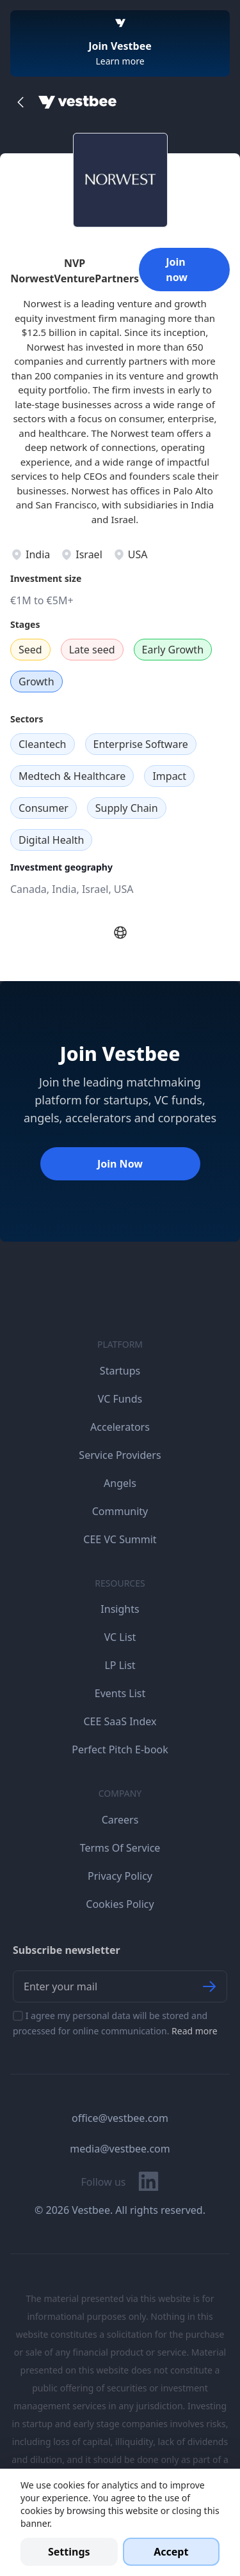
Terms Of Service (120, 1848)
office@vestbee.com (120, 2118)
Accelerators (120, 1427)
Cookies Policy (120, 1904)
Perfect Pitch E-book (120, 1749)
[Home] (77, 102)
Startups (120, 1371)
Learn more (119, 61)
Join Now (120, 1164)
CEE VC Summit (119, 1539)
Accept (171, 2552)
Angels (120, 1483)
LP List (119, 1665)
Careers (120, 1820)
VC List (120, 1637)
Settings (69, 2552)
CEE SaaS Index (119, 1721)
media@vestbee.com (120, 2149)
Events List (120, 1693)
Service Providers (120, 1455)
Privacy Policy (120, 1876)
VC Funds (120, 1399)
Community (120, 1511)
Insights (119, 1609)
